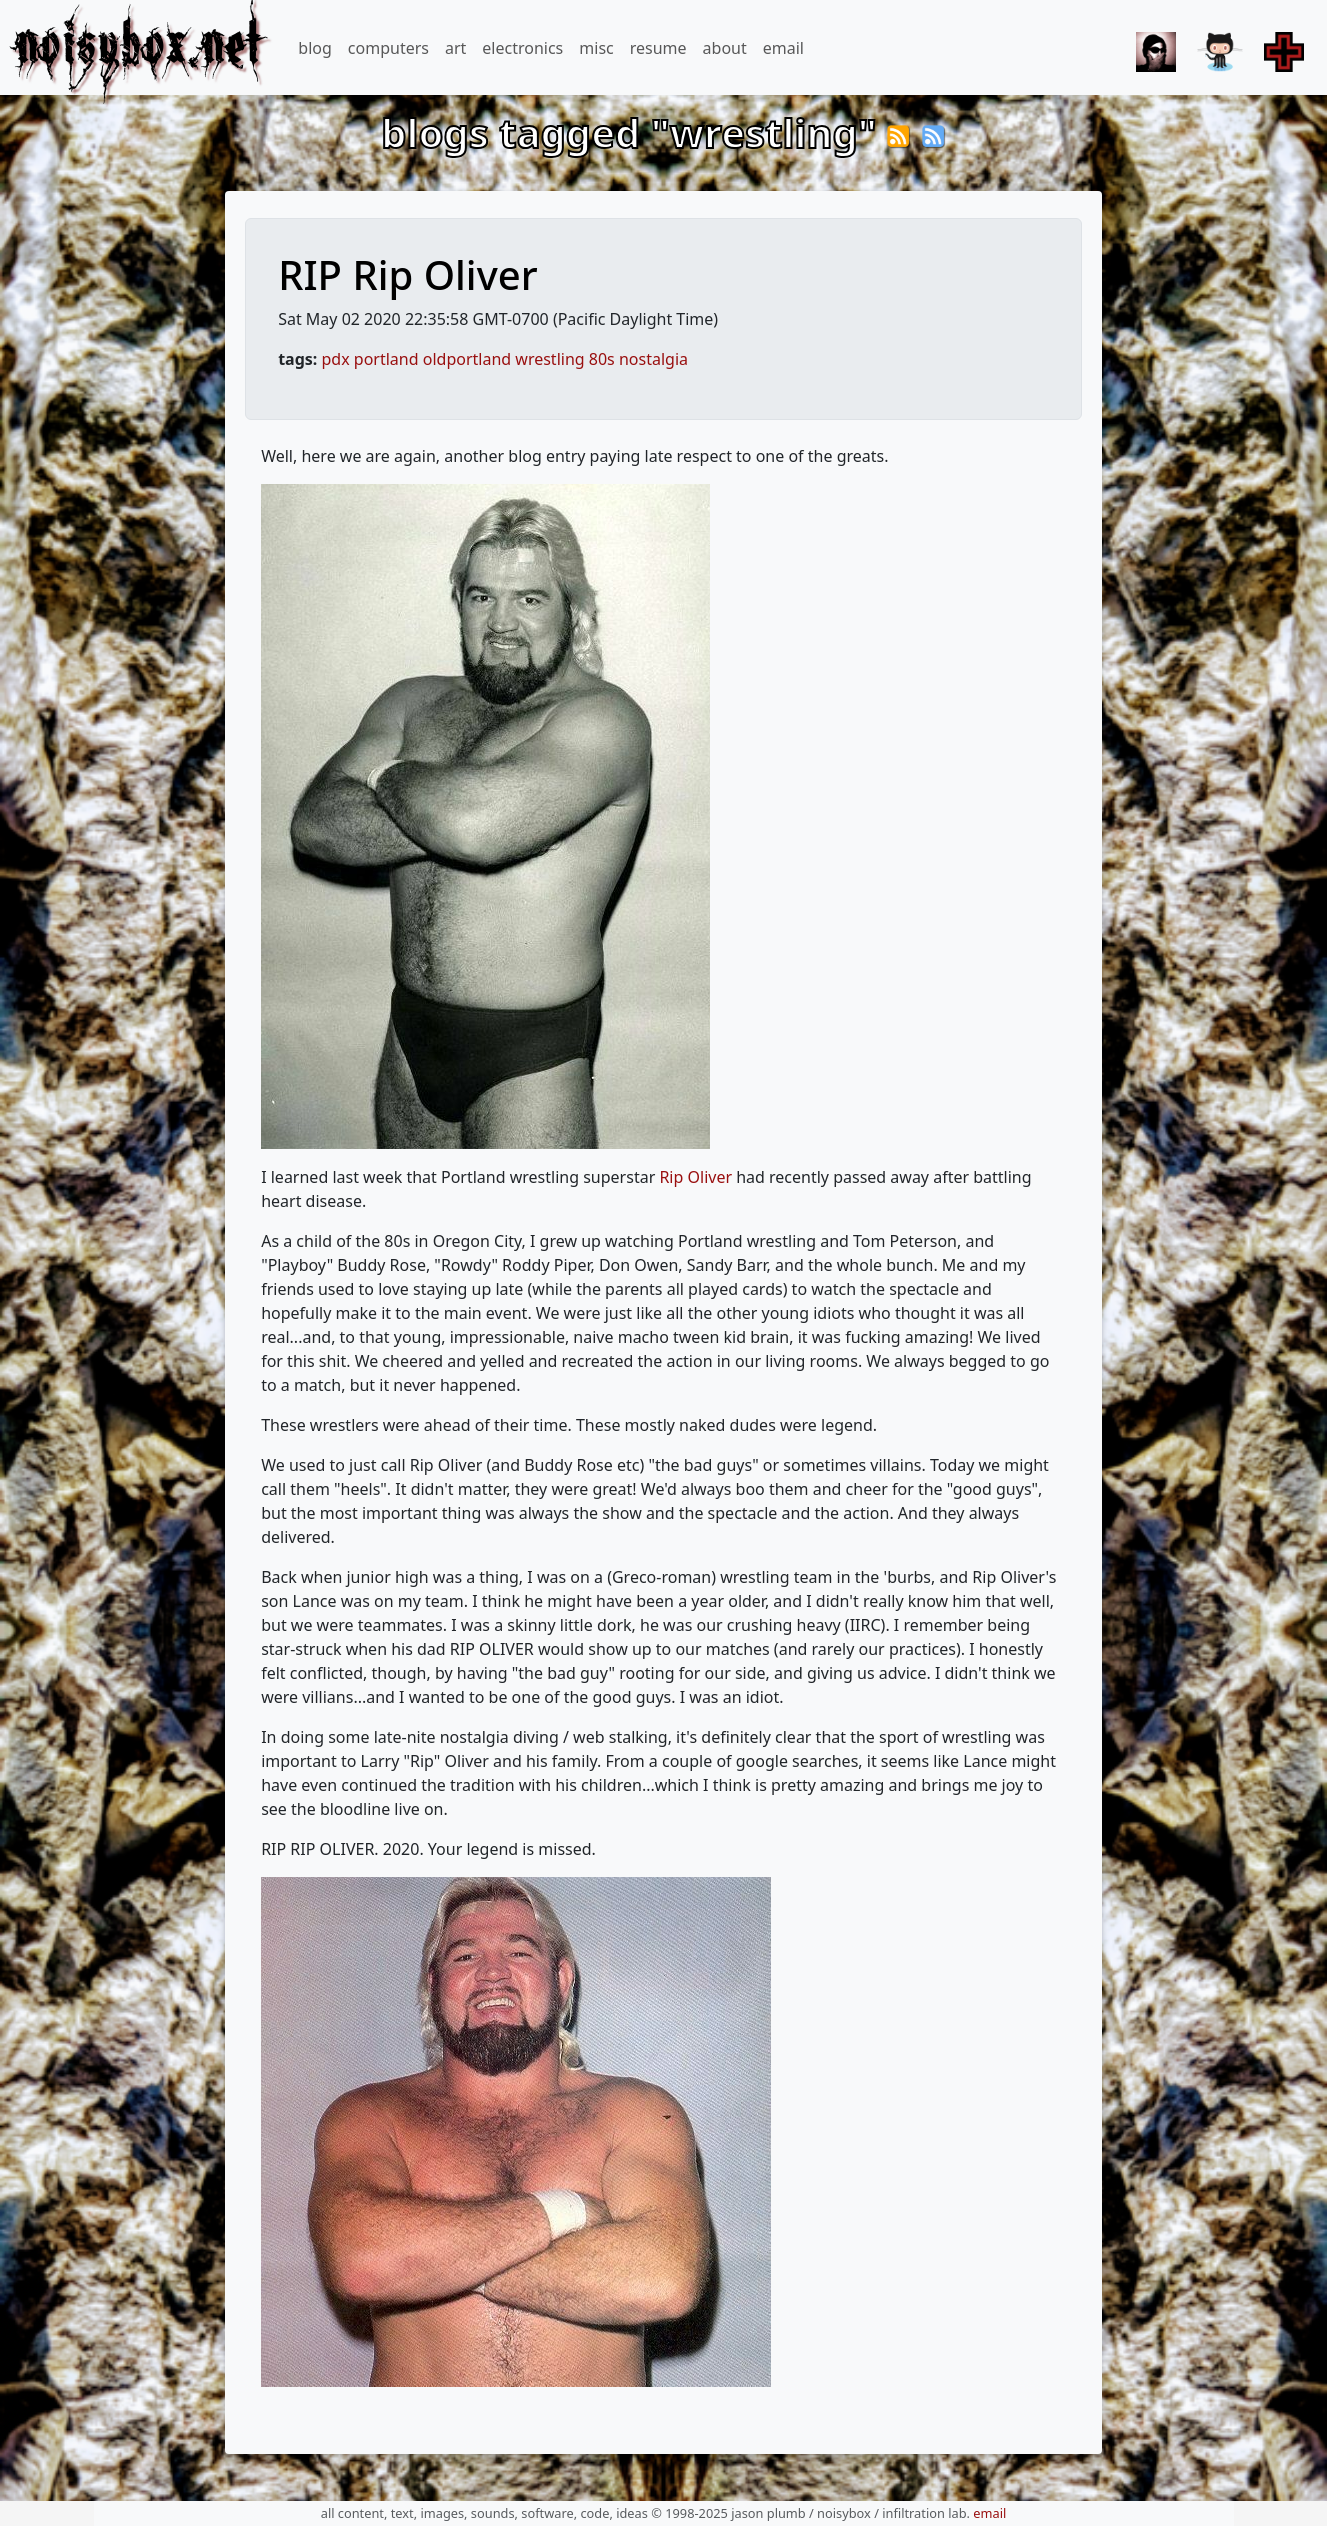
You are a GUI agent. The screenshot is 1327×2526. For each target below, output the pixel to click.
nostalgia (653, 359)
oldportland (467, 359)
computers (388, 48)
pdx (336, 359)
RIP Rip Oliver (407, 274)
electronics (522, 48)
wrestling (549, 359)
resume (658, 48)
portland (386, 359)
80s (602, 359)
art (455, 48)
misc (596, 48)
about (725, 48)
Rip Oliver (695, 1177)
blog (315, 48)
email (783, 48)
